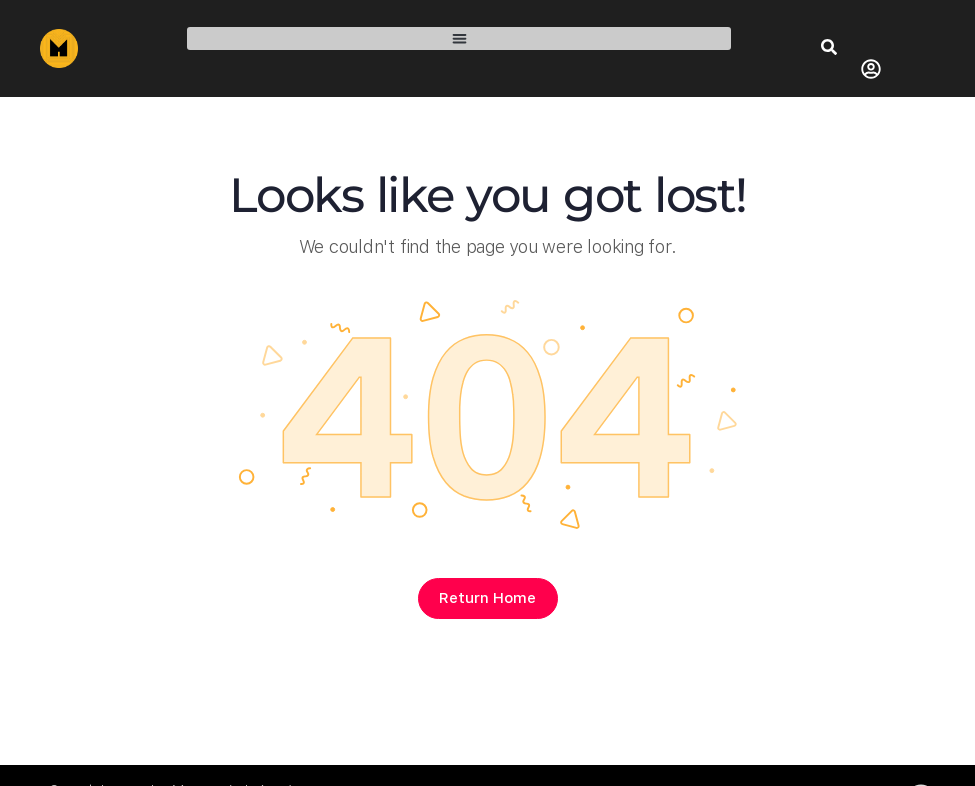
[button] (459, 38)
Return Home (487, 598)
